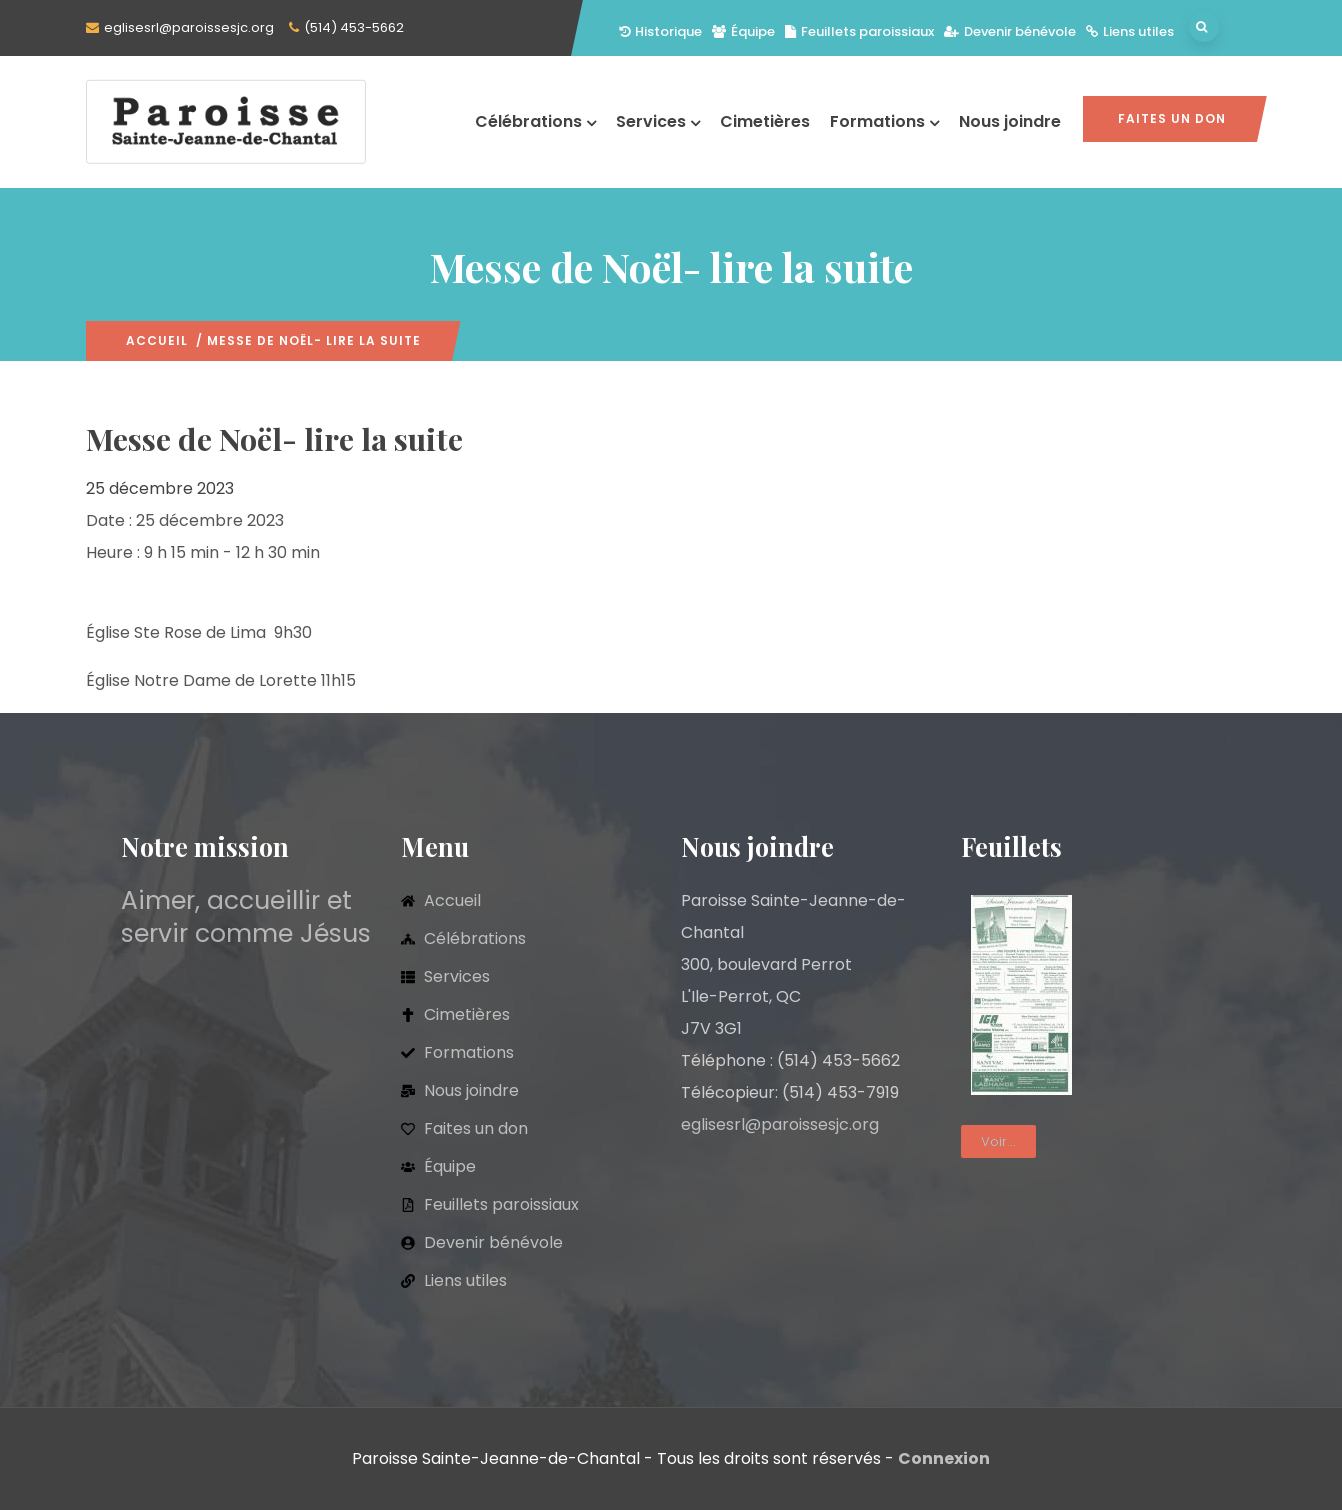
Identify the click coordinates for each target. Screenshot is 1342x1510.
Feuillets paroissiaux (859, 31)
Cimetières (765, 121)
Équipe (743, 31)
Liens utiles (1130, 31)
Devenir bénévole (1010, 31)
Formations (884, 121)
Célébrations (535, 121)
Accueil (157, 340)
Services (658, 121)
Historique (660, 31)
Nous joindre (1010, 121)
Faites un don (1172, 118)
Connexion (944, 1458)
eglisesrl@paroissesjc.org (189, 27)
